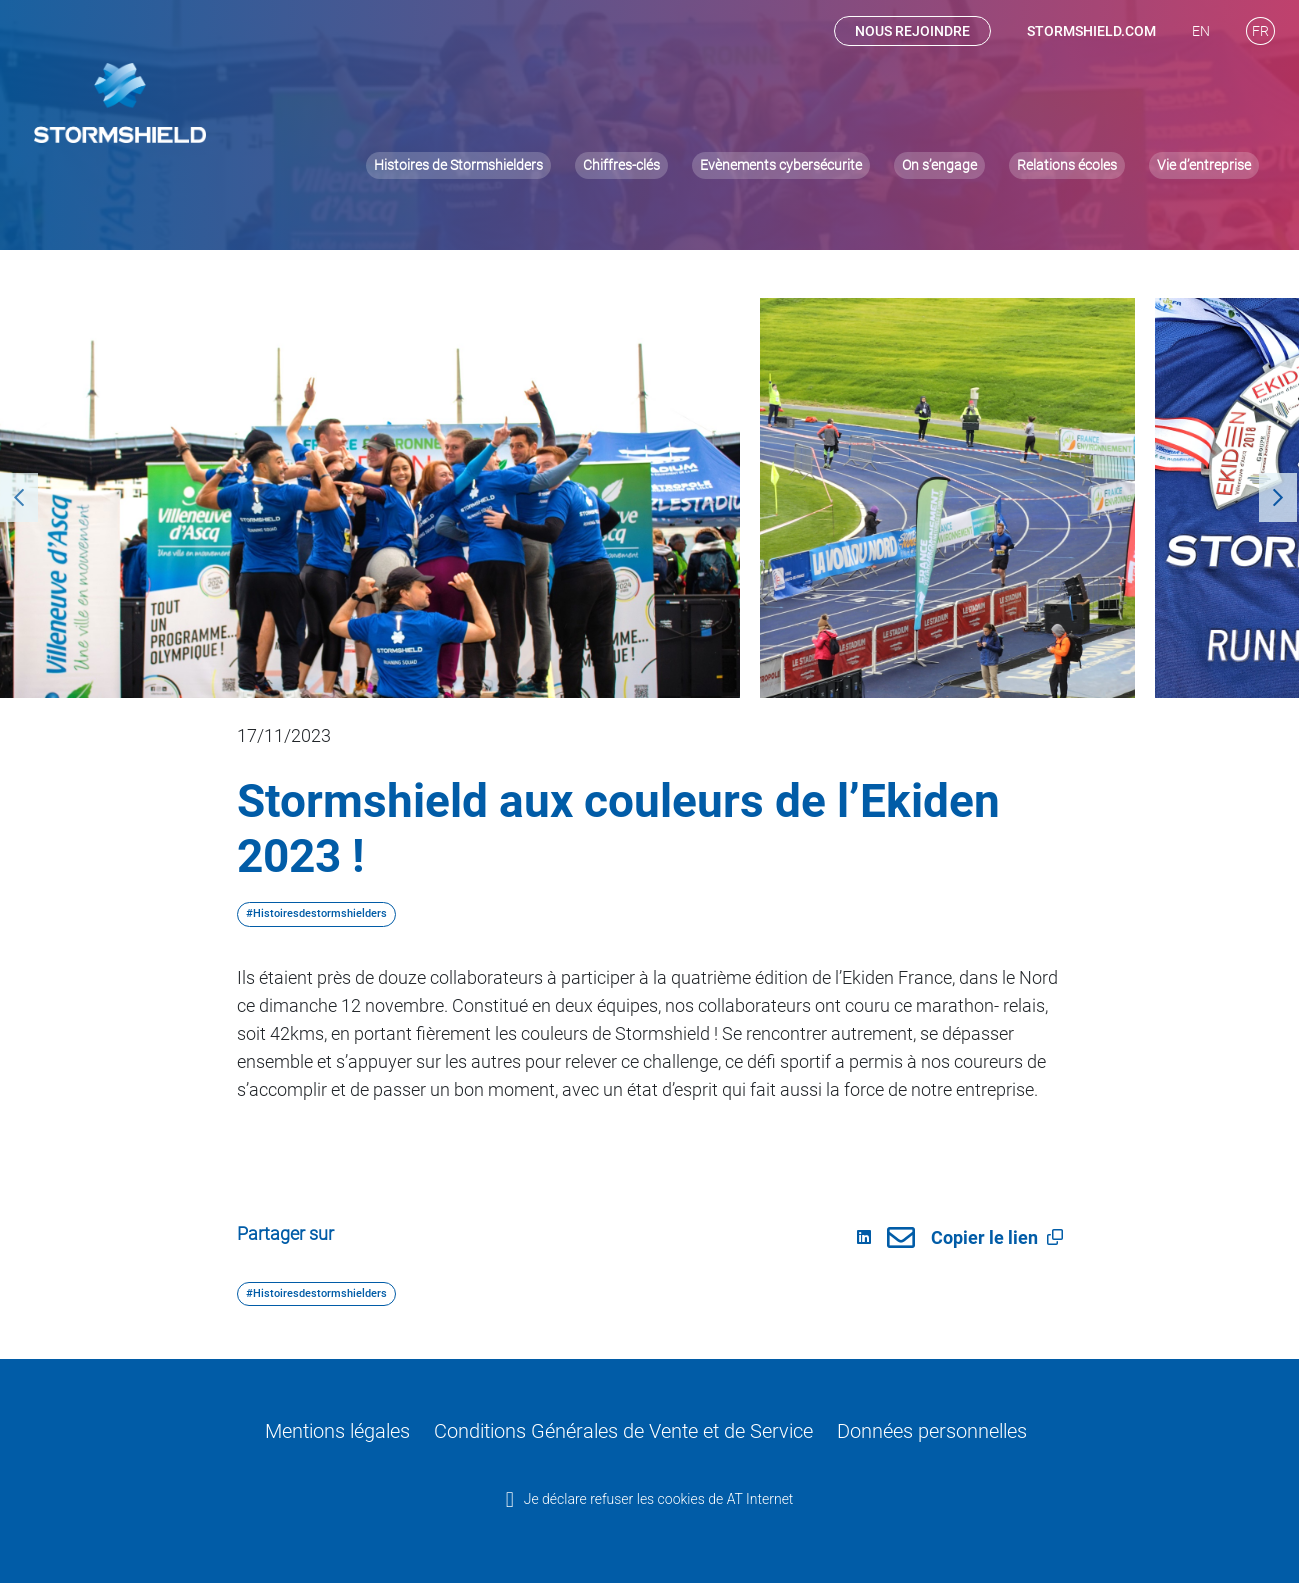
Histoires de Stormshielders (458, 87)
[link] (893, 1238)
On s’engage (939, 87)
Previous (10, 498)
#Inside (675, 190)
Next (1269, 498)
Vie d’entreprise (1204, 87)
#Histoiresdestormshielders (316, 913)
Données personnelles (907, 1428)
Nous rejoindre (912, 33)
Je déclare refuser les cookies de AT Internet (659, 1492)
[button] (1055, 1237)
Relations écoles (1067, 87)
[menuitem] (1201, 33)
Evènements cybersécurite (781, 87)
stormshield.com (1091, 33)
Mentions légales (364, 1428)
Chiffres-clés (621, 87)
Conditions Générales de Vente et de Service (626, 1428)
